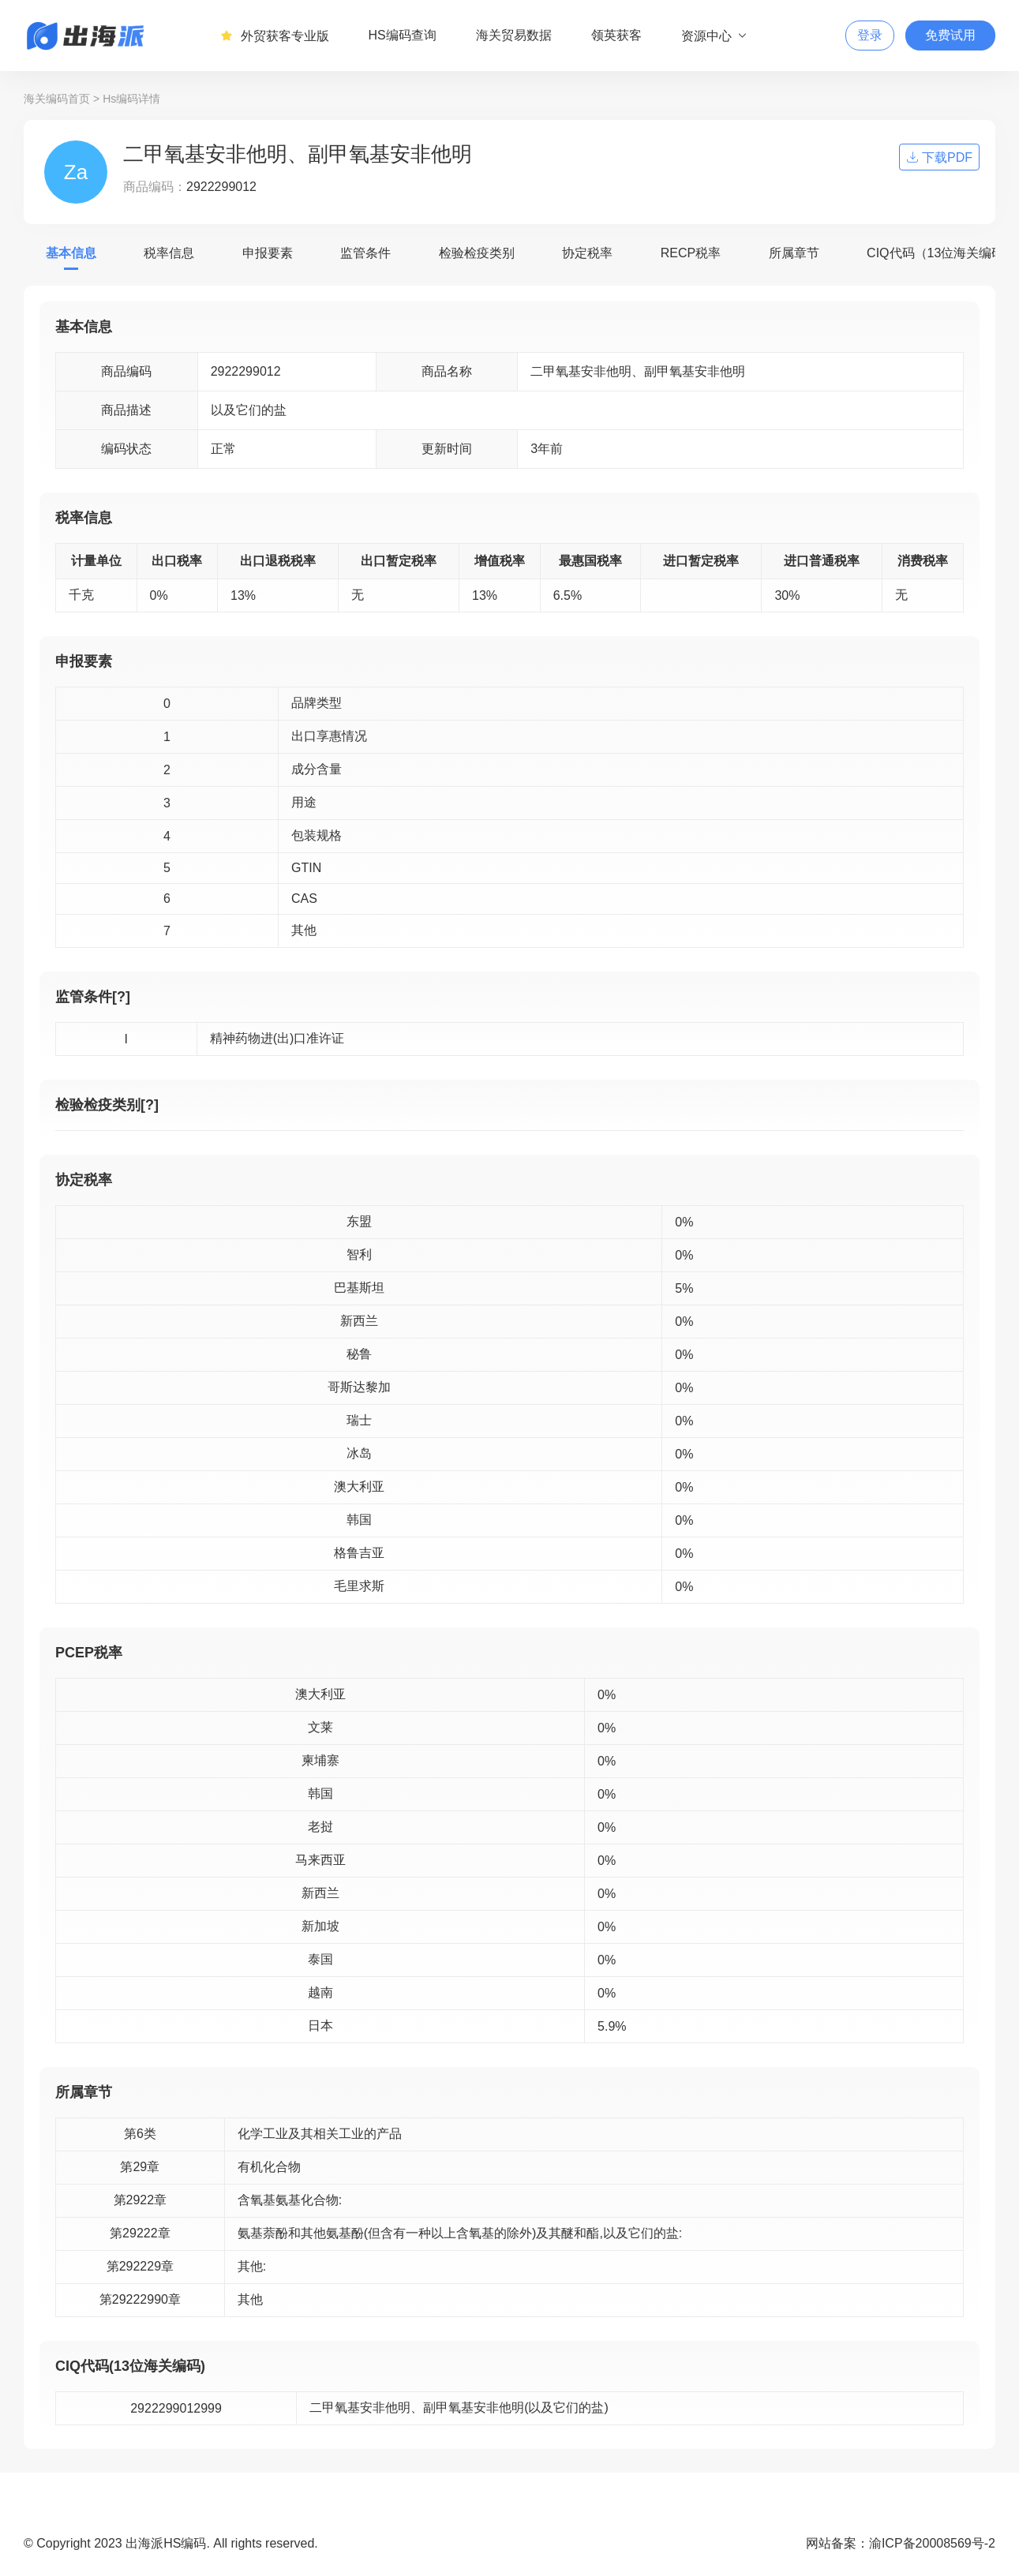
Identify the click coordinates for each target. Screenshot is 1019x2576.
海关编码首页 (57, 98)
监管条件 (365, 253)
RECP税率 (691, 253)
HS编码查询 (402, 35)
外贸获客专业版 (274, 35)
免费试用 (950, 35)
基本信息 (71, 253)
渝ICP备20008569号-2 (932, 2543)
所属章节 (794, 253)
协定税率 (587, 253)
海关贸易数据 (514, 35)
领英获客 (616, 35)
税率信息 (169, 253)
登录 (869, 35)
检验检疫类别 (477, 253)
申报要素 (267, 253)
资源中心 (714, 35)
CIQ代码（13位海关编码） (942, 253)
